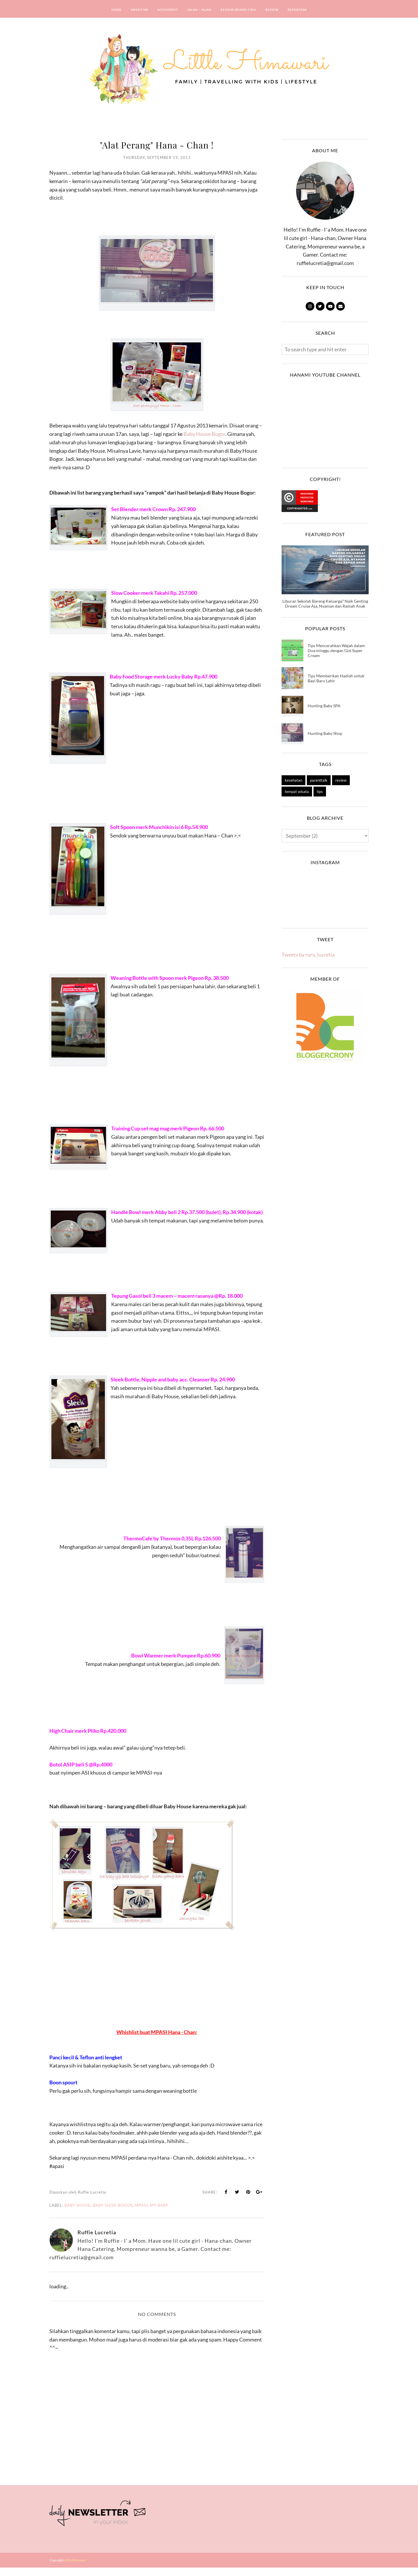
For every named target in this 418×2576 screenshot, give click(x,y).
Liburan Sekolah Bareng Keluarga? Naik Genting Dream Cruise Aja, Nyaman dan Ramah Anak (325, 603)
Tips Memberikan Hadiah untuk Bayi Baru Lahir (336, 678)
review (341, 780)
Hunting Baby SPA (324, 705)
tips (320, 791)
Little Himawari (75, 2568)
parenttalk (318, 780)
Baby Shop (104, 2213)
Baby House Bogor (204, 434)
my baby (159, 2213)
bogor (125, 2213)
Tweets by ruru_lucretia (308, 954)
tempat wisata (297, 791)
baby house (77, 2213)
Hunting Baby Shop (325, 733)
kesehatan (293, 780)
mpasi (141, 2213)
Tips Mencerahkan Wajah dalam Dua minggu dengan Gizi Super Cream (336, 650)
